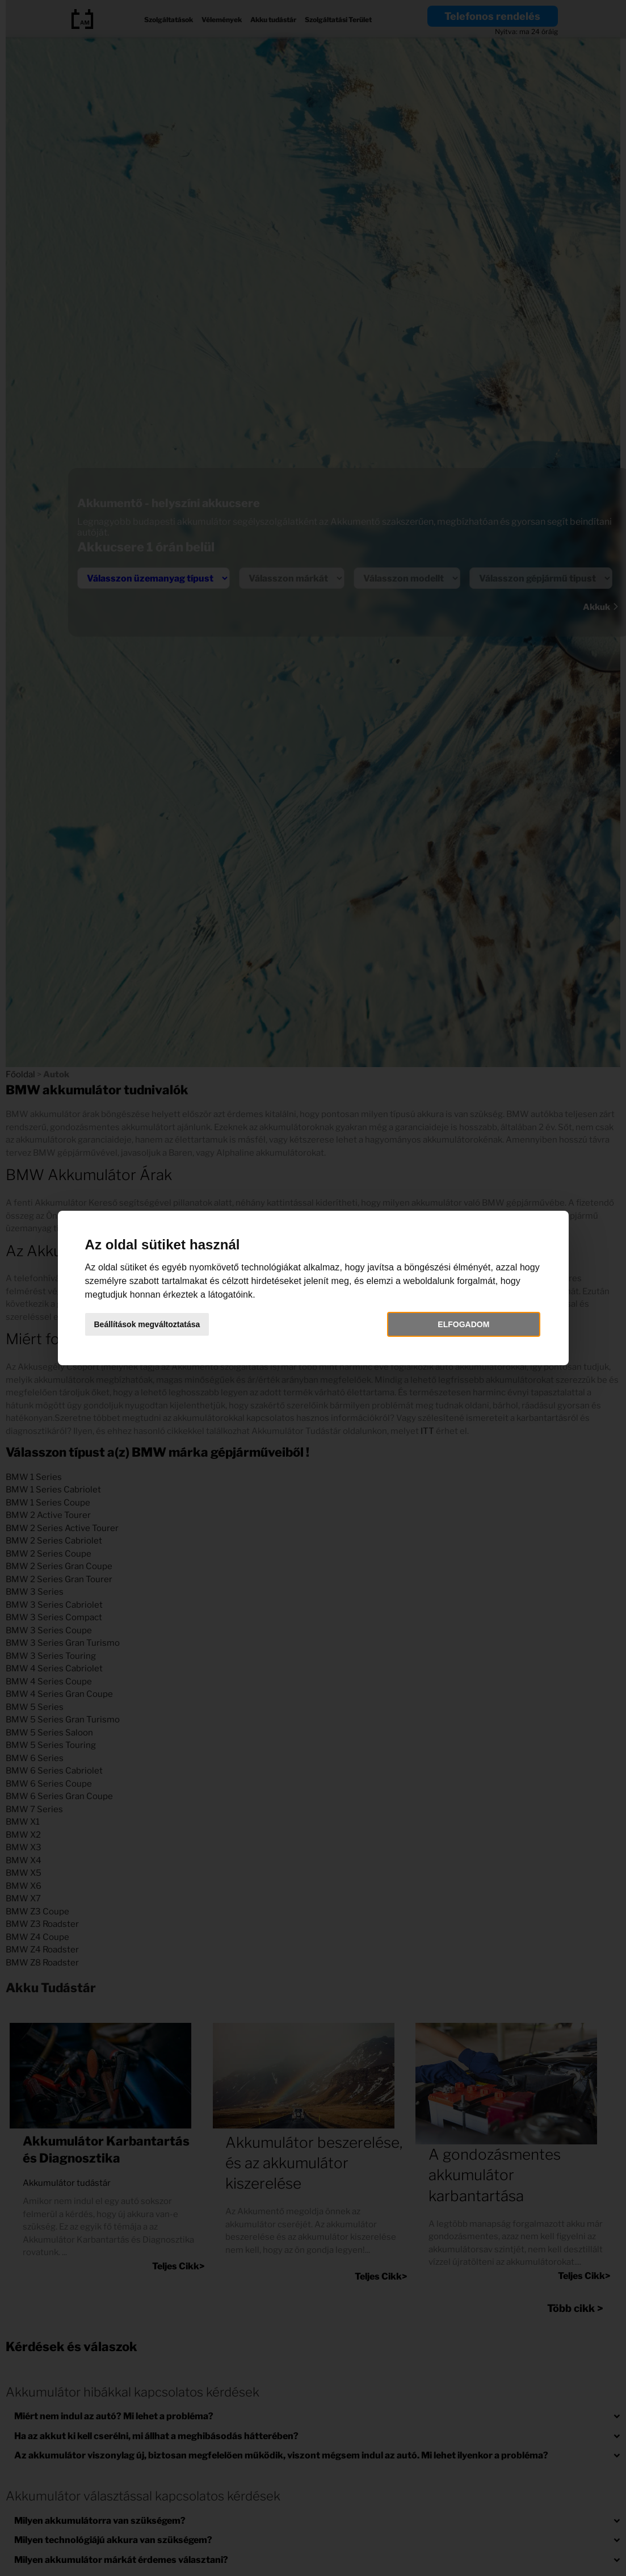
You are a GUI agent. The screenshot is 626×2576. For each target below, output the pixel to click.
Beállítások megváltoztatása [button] (147, 1324)
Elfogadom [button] (463, 1324)
